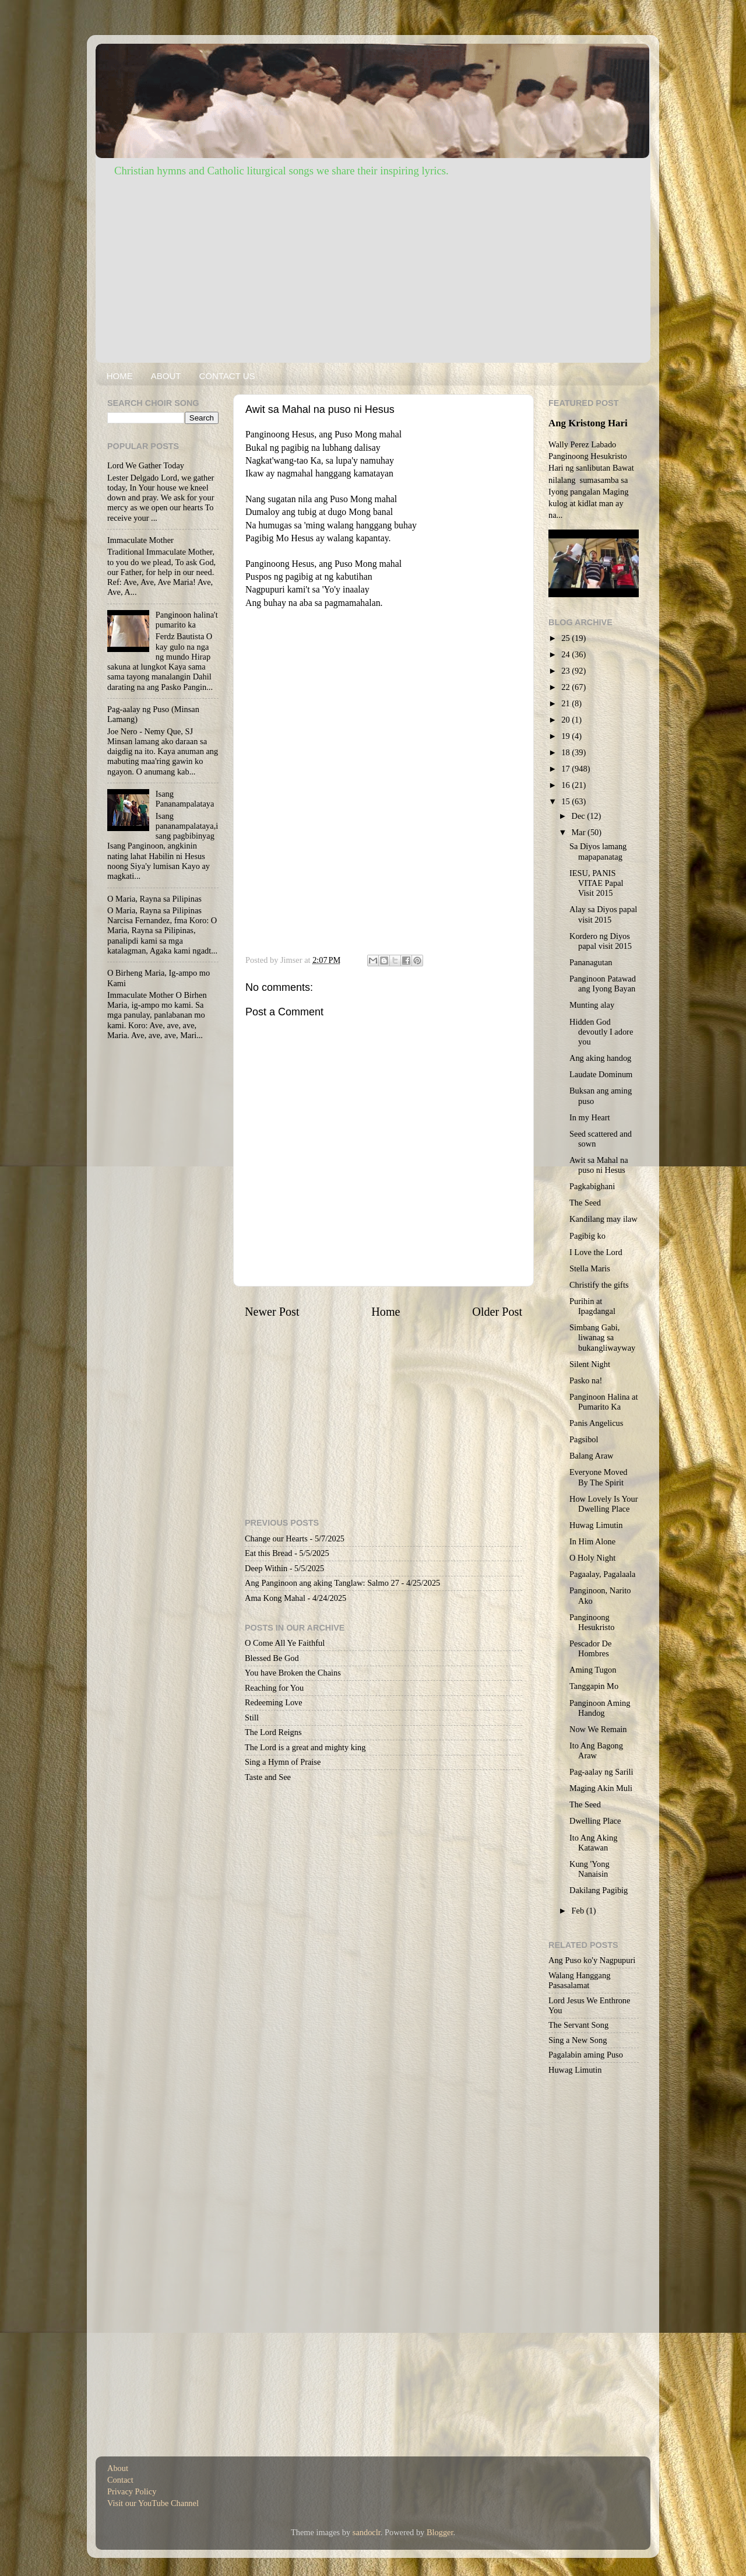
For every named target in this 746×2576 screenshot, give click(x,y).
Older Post (497, 1311)
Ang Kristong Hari (588, 423)
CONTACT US (227, 376)
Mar (580, 832)
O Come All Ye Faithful (285, 1643)
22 (566, 687)
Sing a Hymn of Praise (283, 1762)
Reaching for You (274, 1687)
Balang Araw (591, 1455)
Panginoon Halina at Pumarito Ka (603, 1401)
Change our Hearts (276, 1538)
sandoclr (367, 2532)
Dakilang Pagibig (598, 1890)
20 (566, 719)
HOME (120, 376)
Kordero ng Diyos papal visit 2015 (600, 941)
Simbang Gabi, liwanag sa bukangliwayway (602, 1337)
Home (385, 1311)
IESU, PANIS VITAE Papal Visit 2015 (596, 883)
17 (566, 768)
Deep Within (266, 1568)
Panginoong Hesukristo (591, 1622)
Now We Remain (598, 1729)
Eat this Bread (269, 1553)
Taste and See (268, 1777)
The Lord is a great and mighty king (305, 1747)
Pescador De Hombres (590, 1648)
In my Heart (589, 1117)
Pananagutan (591, 962)
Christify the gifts (599, 1284)
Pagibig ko (587, 1235)
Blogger (440, 2532)
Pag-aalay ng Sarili (601, 1771)
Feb (579, 1910)
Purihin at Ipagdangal (592, 1306)
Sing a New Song (577, 2040)
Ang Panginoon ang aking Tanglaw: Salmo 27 (322, 1582)
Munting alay (591, 1005)
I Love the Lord (595, 1252)
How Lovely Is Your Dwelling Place (603, 1503)
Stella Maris (589, 1268)
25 (566, 638)
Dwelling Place (595, 1820)
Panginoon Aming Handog (599, 1708)
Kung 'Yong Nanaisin (589, 1868)
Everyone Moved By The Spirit (598, 1477)
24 (566, 654)
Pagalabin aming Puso (585, 2054)
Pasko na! (585, 1380)
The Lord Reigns (273, 1732)
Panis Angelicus (596, 1423)
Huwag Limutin (596, 1525)
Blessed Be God (272, 1658)
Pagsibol (584, 1439)
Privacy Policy (131, 2491)
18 (566, 752)
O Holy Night (592, 1557)
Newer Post (272, 1311)
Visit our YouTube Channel (153, 2503)
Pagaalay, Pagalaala (602, 1574)
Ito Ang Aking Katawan (593, 1842)
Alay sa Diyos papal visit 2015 (603, 914)
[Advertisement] (373, 266)
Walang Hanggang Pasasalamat (579, 1980)
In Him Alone (592, 1541)
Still (252, 1717)
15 (566, 801)
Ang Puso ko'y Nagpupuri (591, 1960)
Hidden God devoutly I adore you (601, 1032)
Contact (120, 2479)
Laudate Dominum (600, 1074)
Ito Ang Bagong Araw (596, 1750)
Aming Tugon (592, 1669)
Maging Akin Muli (600, 1788)
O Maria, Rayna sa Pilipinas (154, 898)
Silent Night (589, 1364)
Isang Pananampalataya (185, 798)
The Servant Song (578, 2025)
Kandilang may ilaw (603, 1219)
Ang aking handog (600, 1058)
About (117, 2468)
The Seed (585, 1202)
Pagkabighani (592, 1186)
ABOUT (166, 376)
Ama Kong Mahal (275, 1598)
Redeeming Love (273, 1702)
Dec (579, 816)
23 (566, 670)
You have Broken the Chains (293, 1672)
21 (566, 703)
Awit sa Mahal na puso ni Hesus (598, 1165)
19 (566, 736)
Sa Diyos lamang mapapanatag (598, 851)
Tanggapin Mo (593, 1686)
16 (566, 785)
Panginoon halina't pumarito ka (187, 619)
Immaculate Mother (140, 540)
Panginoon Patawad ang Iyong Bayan (602, 983)
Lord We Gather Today (145, 465)
